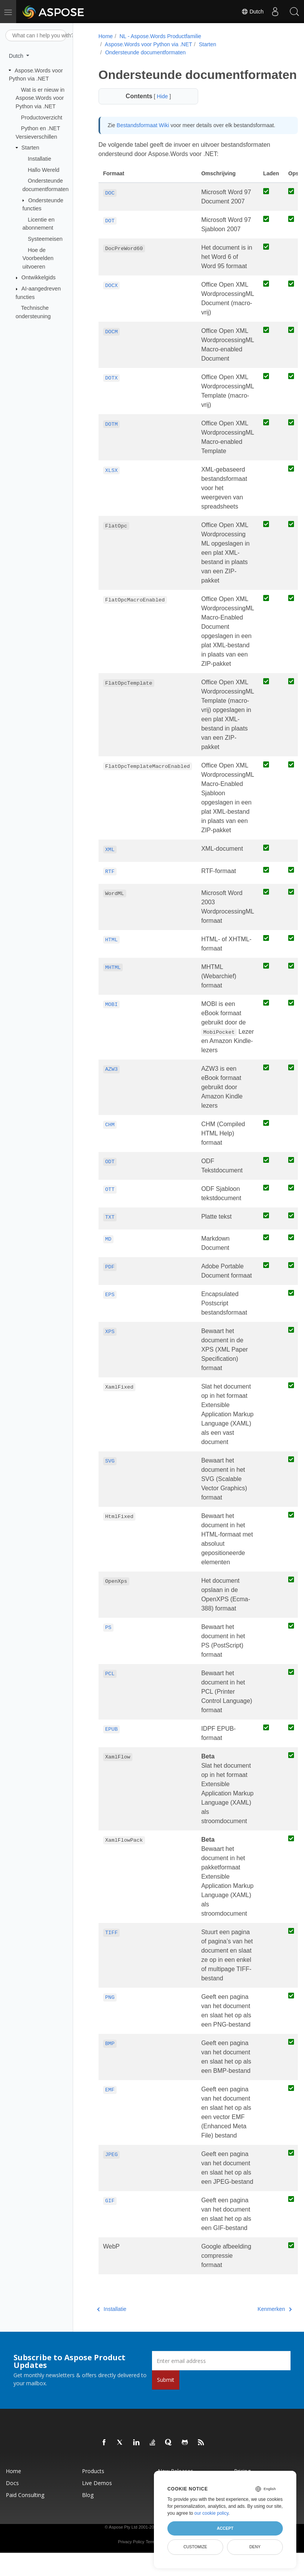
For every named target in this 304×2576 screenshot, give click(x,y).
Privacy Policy (131, 2556)
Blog (88, 2510)
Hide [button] (158, 111)
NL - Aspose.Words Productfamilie (159, 36)
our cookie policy (211, 2513)
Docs (12, 2498)
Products (93, 2486)
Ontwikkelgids (39, 277)
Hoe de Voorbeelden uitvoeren (37, 258)
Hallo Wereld (43, 170)
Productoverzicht (41, 117)
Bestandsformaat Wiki (142, 140)
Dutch (252, 11)
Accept (225, 2528)
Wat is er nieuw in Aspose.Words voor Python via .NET (40, 98)
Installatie (39, 159)
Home (105, 36)
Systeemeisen (45, 239)
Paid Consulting (25, 2510)
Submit (165, 2394)
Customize (195, 2546)
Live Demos (97, 2498)
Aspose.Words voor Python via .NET (147, 44)
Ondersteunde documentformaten (144, 52)
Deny (255, 2546)
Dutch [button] (17, 56)
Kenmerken (259, 2324)
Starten (30, 147)
